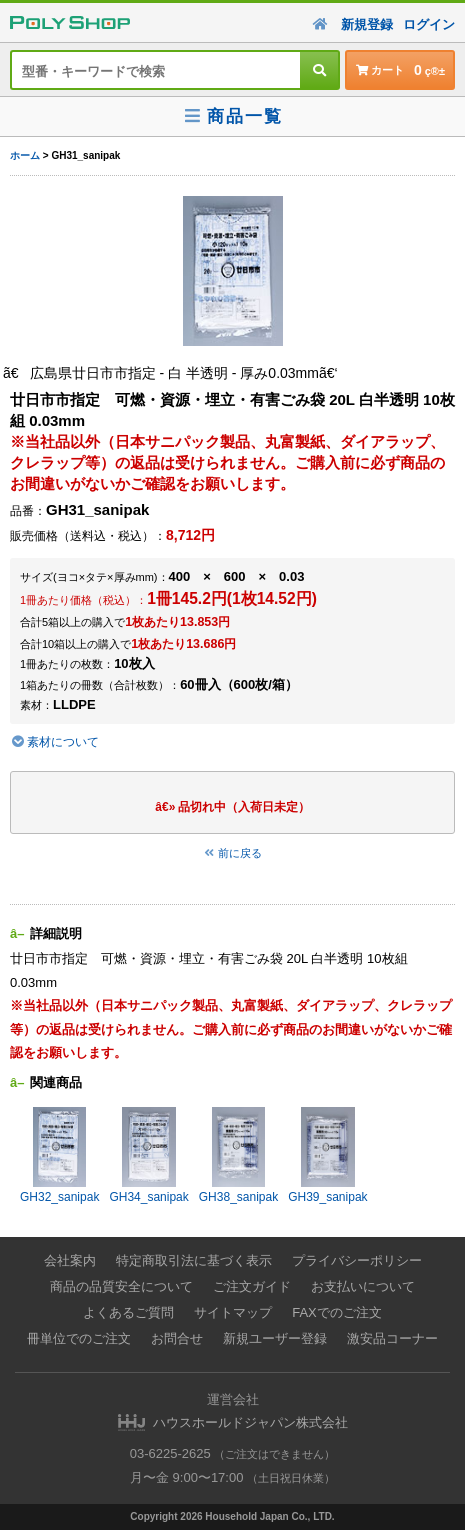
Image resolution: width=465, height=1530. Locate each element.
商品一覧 (232, 116)
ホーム (25, 155)
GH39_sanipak (327, 1155)
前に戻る (233, 853)
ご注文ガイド (252, 1286)
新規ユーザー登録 (275, 1338)
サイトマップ (233, 1312)
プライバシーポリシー (357, 1260)
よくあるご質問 (128, 1312)
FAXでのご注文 (337, 1312)
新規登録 (367, 24)
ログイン (429, 24)
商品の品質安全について (121, 1286)
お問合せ (177, 1338)
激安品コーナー (392, 1338)
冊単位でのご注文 (79, 1338)
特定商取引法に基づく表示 (194, 1260)
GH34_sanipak (148, 1155)
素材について (54, 742)
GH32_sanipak (59, 1155)
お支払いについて (363, 1286)
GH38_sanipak (238, 1155)
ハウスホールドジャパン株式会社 (250, 1422)
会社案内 (70, 1260)
